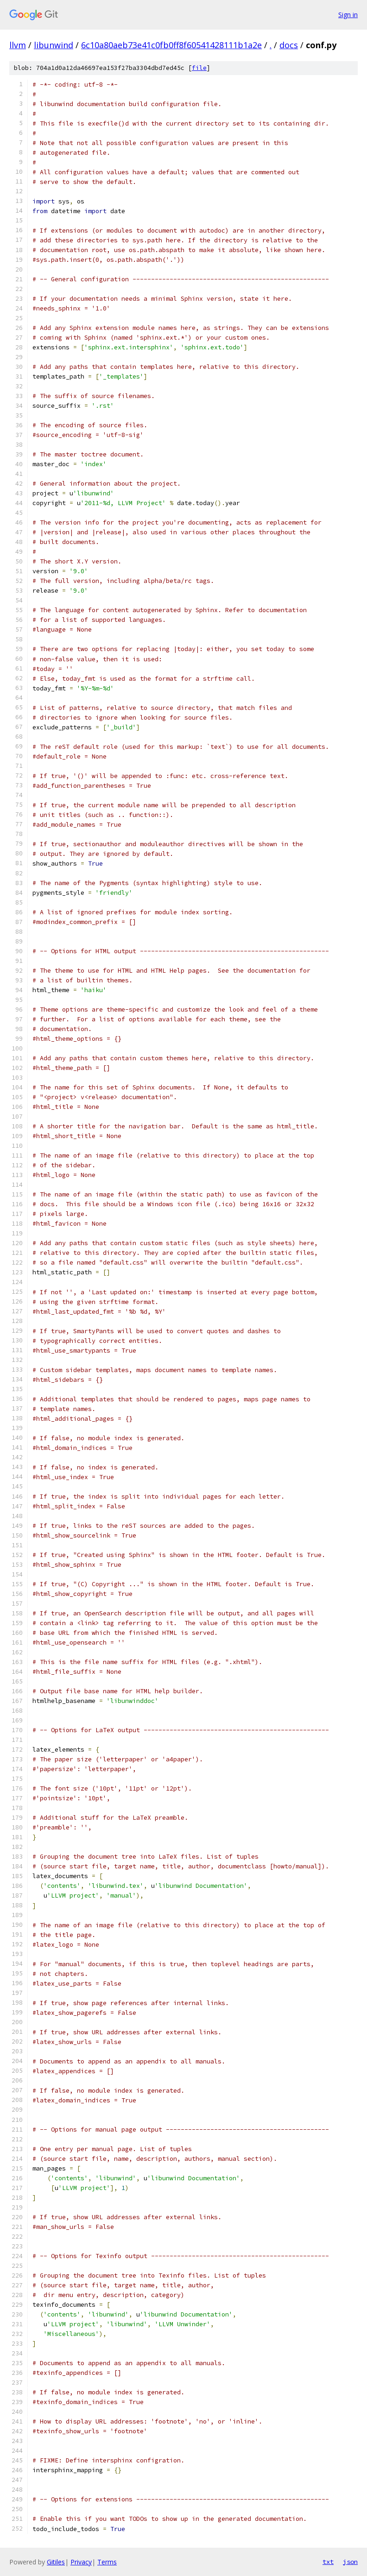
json (350, 2561)
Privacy (81, 2561)
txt (328, 2561)
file (199, 68)
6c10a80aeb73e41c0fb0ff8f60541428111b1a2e (171, 45)
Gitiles (56, 2561)
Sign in (348, 14)
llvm (17, 45)
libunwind (53, 45)
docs (288, 45)
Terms (107, 2561)
